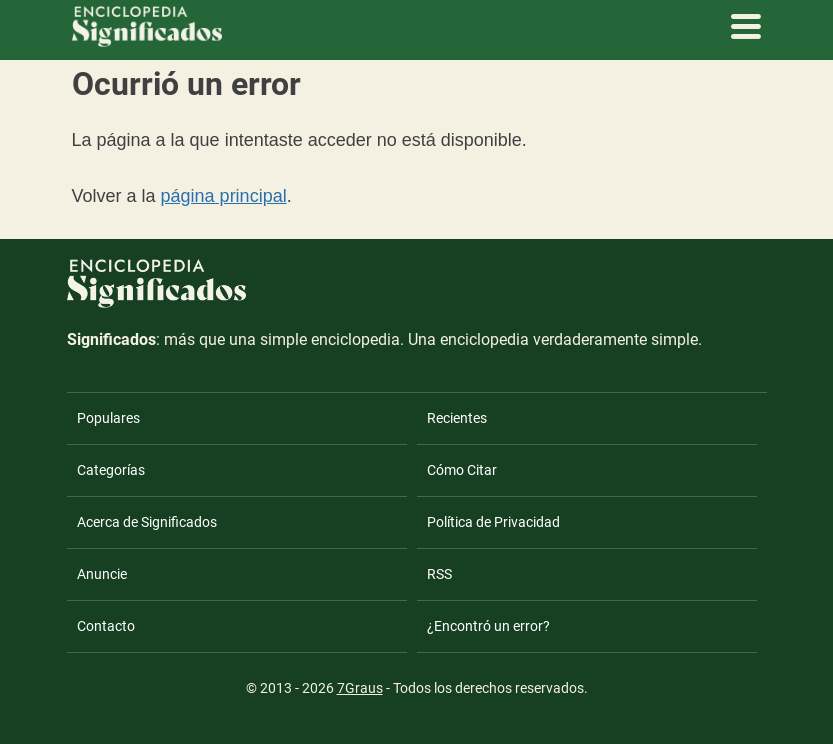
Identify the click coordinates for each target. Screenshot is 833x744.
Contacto (106, 626)
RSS (439, 574)
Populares (108, 418)
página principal (224, 196)
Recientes (457, 418)
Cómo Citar (462, 470)
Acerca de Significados (147, 522)
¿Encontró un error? (488, 626)
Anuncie (102, 574)
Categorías (111, 470)
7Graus (360, 688)
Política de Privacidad (493, 522)
